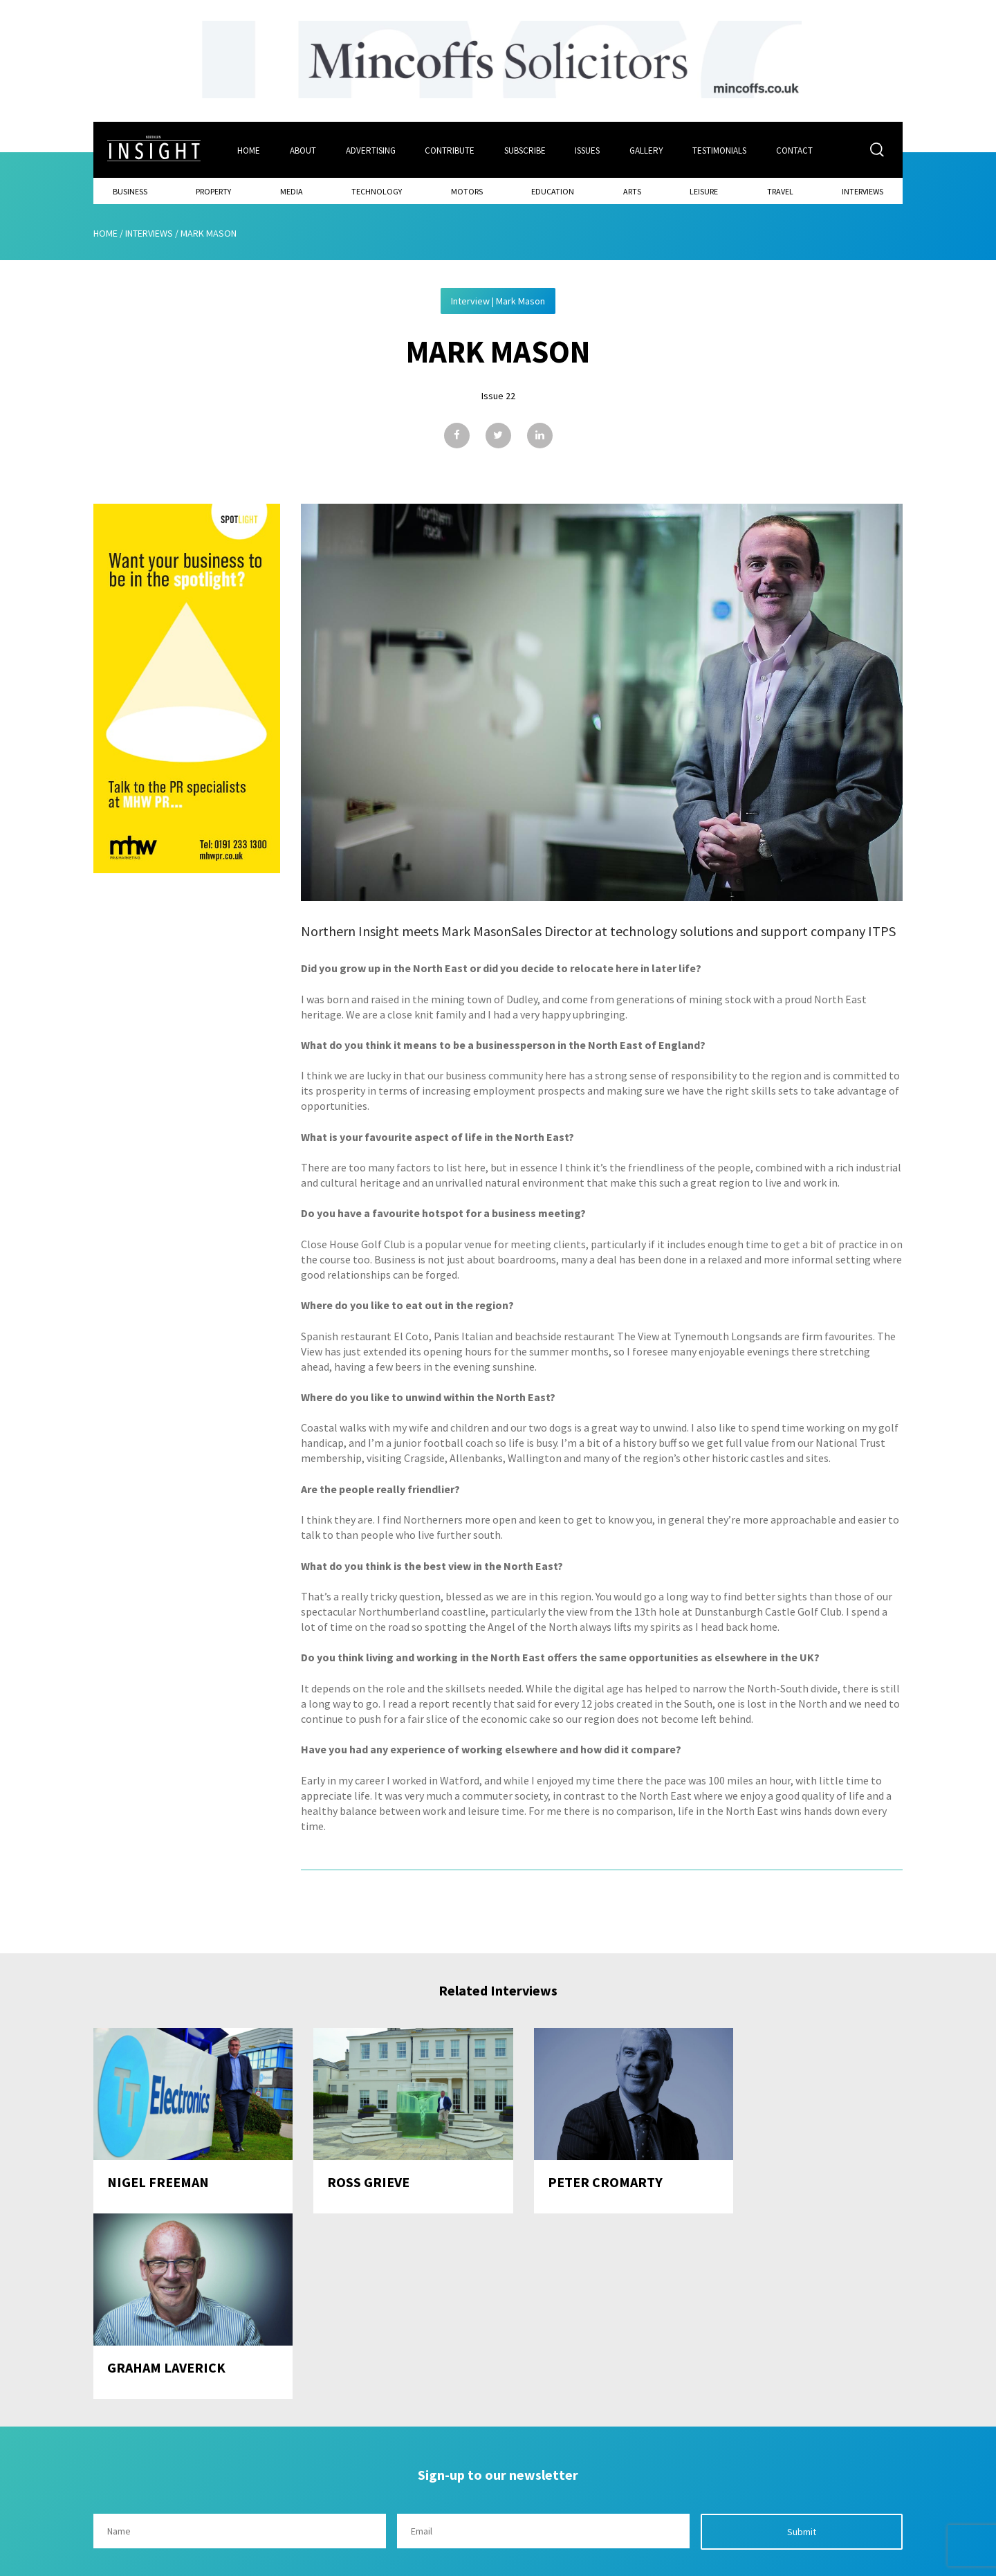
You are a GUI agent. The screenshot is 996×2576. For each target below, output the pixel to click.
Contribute (450, 150)
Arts (632, 190)
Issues (588, 150)
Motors (467, 190)
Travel (780, 190)
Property (213, 190)
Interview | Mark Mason (498, 300)
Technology (376, 190)
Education (552, 190)
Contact (796, 150)
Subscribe (525, 150)
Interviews (862, 190)
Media (291, 190)
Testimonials (721, 150)
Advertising (371, 150)
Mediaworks (210, 2561)
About (303, 150)
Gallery (648, 150)
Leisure (704, 190)
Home (248, 150)
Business (130, 190)
